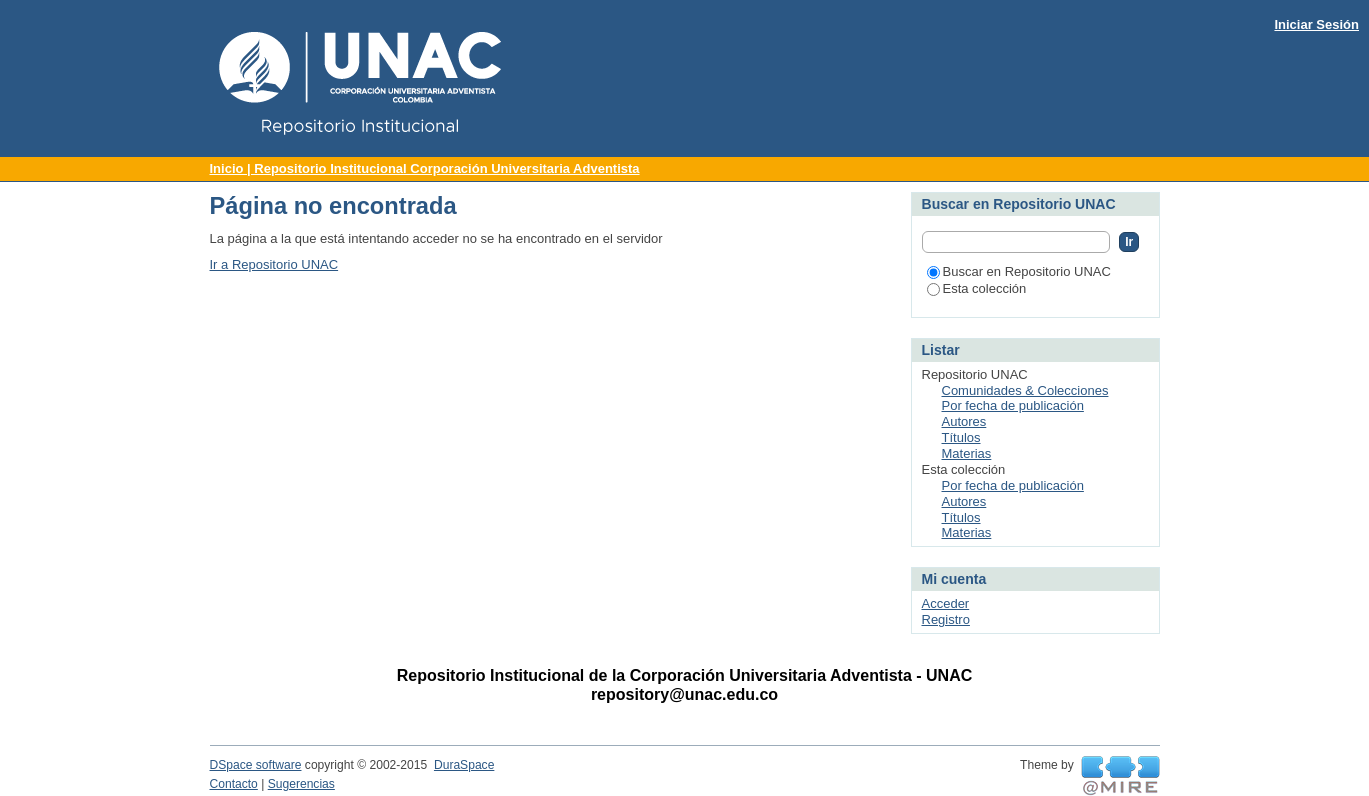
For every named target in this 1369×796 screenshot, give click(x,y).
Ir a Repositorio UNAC (274, 264)
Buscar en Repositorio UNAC (1019, 271)
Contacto (234, 784)
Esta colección (977, 288)
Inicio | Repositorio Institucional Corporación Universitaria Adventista (425, 168)
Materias (967, 453)
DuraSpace (464, 765)
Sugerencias (301, 784)
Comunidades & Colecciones (1025, 390)
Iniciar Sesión (1316, 24)
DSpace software (256, 765)
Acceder (946, 603)
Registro (946, 619)
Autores (964, 421)
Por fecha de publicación (1013, 405)
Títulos (961, 437)
